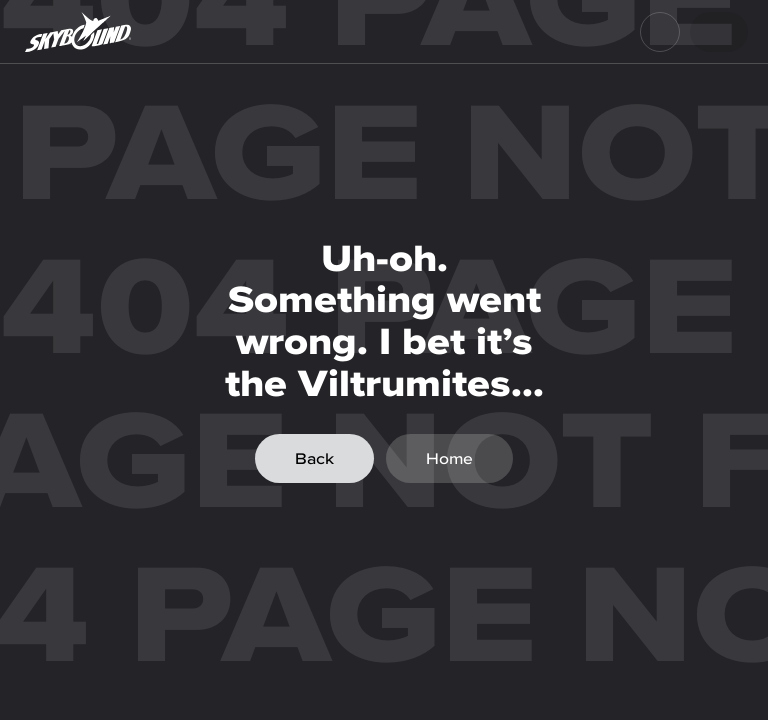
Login (712, 32)
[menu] (660, 32)
